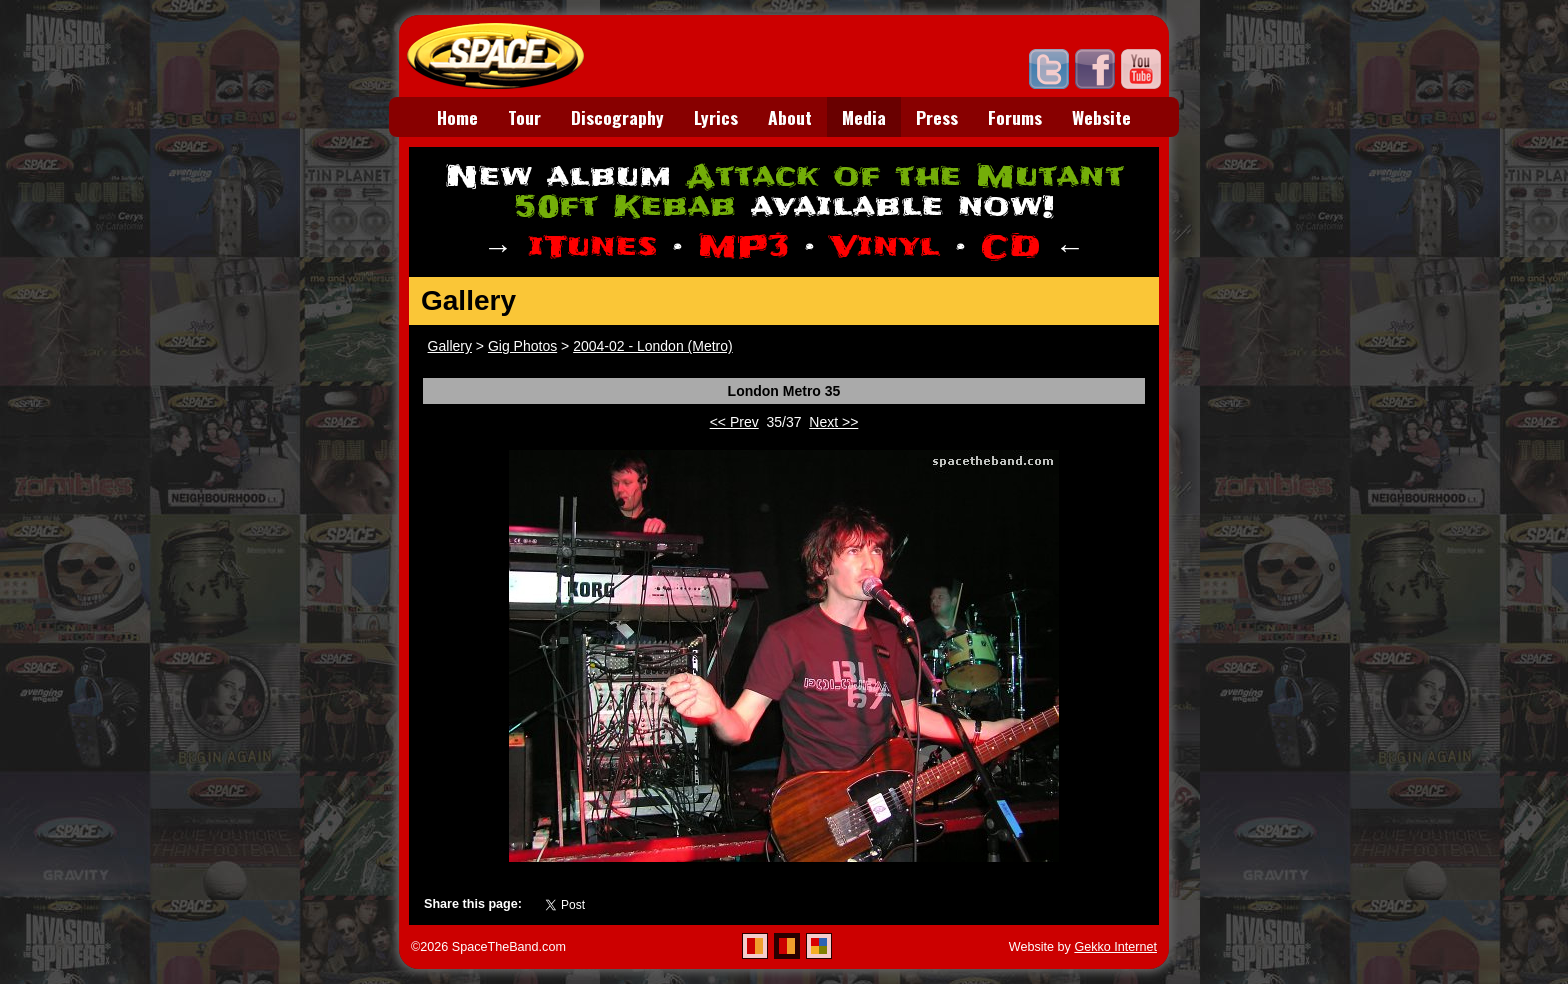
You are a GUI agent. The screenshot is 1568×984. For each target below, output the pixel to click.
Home (457, 117)
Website (1101, 117)
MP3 (743, 246)
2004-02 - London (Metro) (653, 346)
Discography (617, 117)
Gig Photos (522, 346)
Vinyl (885, 246)
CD (1010, 246)
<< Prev (734, 422)
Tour (524, 117)
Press (937, 117)
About (790, 117)
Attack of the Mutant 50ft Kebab (819, 191)
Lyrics (716, 117)
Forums (1015, 117)
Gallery (450, 346)
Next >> (833, 422)
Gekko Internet (1115, 947)
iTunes (592, 246)
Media (864, 117)
